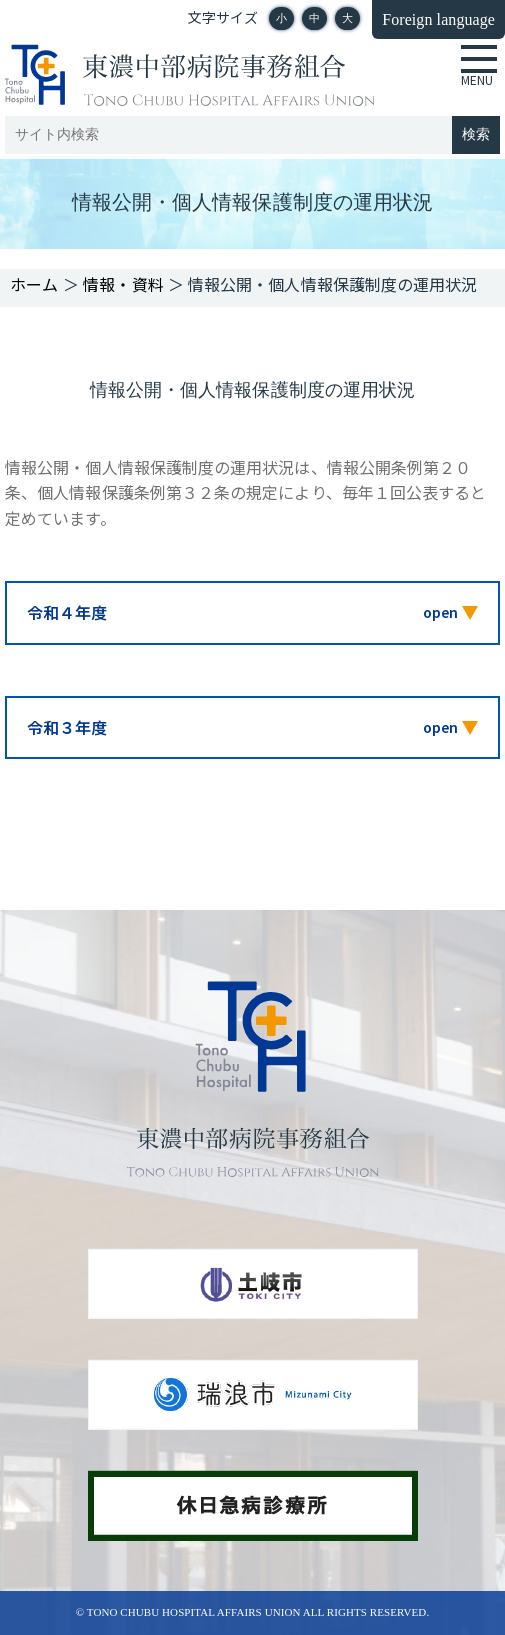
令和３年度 (67, 727)
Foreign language (438, 19)
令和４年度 (67, 612)
